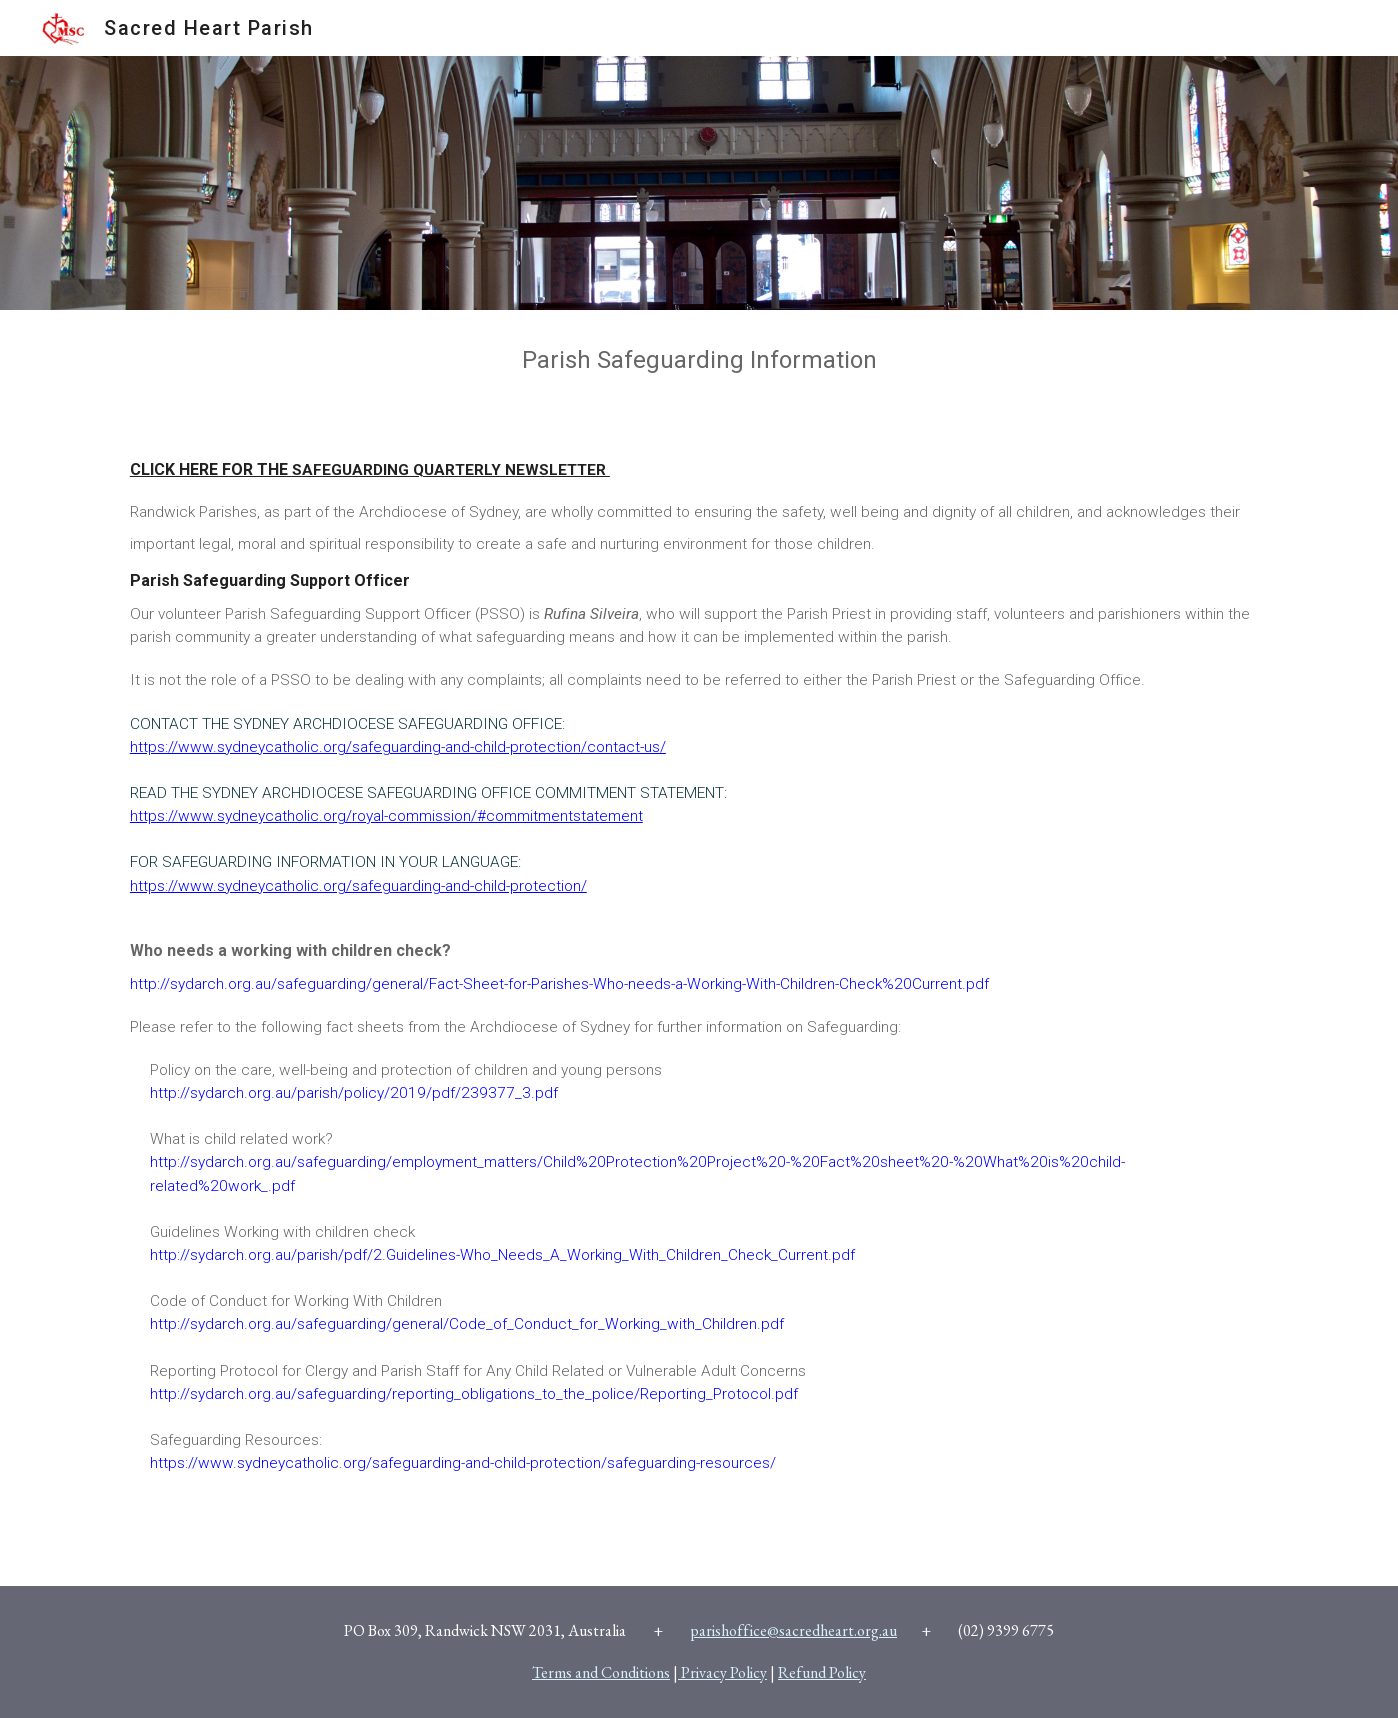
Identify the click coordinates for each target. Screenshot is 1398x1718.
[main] (699, 360)
